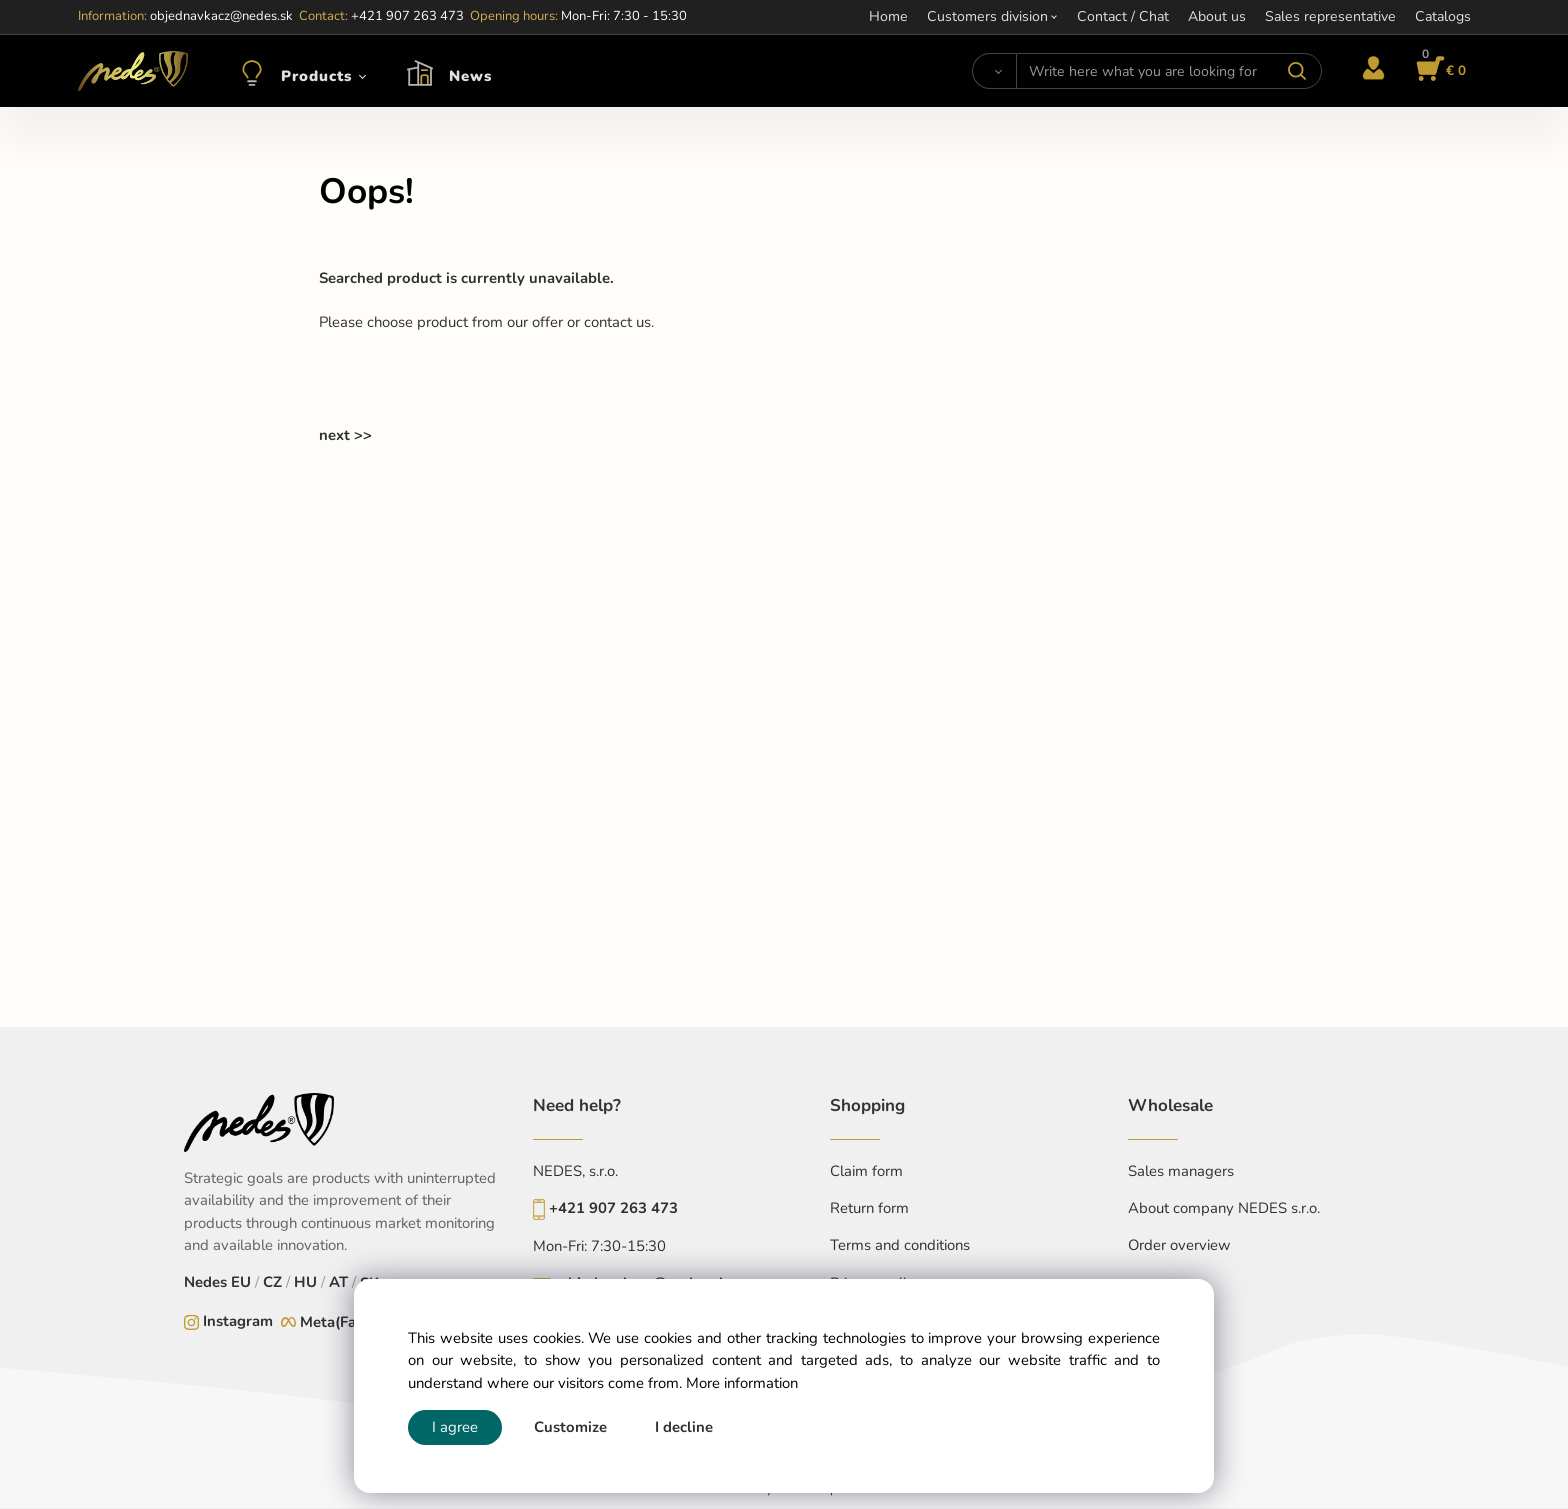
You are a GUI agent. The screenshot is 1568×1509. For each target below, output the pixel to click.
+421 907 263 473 (613, 1208)
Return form (869, 1208)
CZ (272, 1282)
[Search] (994, 71)
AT (338, 1282)
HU (305, 1282)
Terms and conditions (900, 1245)
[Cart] (1438, 71)
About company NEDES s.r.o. (1224, 1208)
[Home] (133, 71)
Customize (570, 1427)
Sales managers (1181, 1171)
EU (241, 1282)
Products (316, 76)
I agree (455, 1427)
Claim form (866, 1171)
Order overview (1179, 1245)
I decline (684, 1427)
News (470, 76)
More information (742, 1383)
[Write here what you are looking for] (1168, 71)
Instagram (238, 1321)
